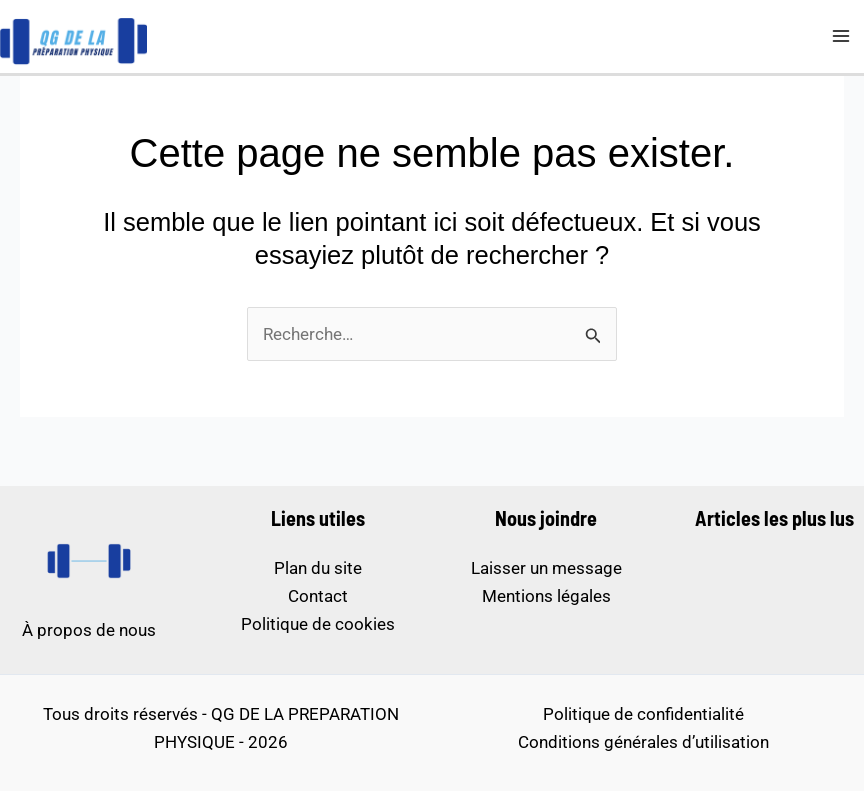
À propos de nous (89, 630)
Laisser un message (546, 568)
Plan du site (318, 568)
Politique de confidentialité (643, 714)
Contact (318, 596)
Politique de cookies (318, 624)
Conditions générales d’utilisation (643, 742)
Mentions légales (546, 596)
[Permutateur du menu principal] (842, 37)
